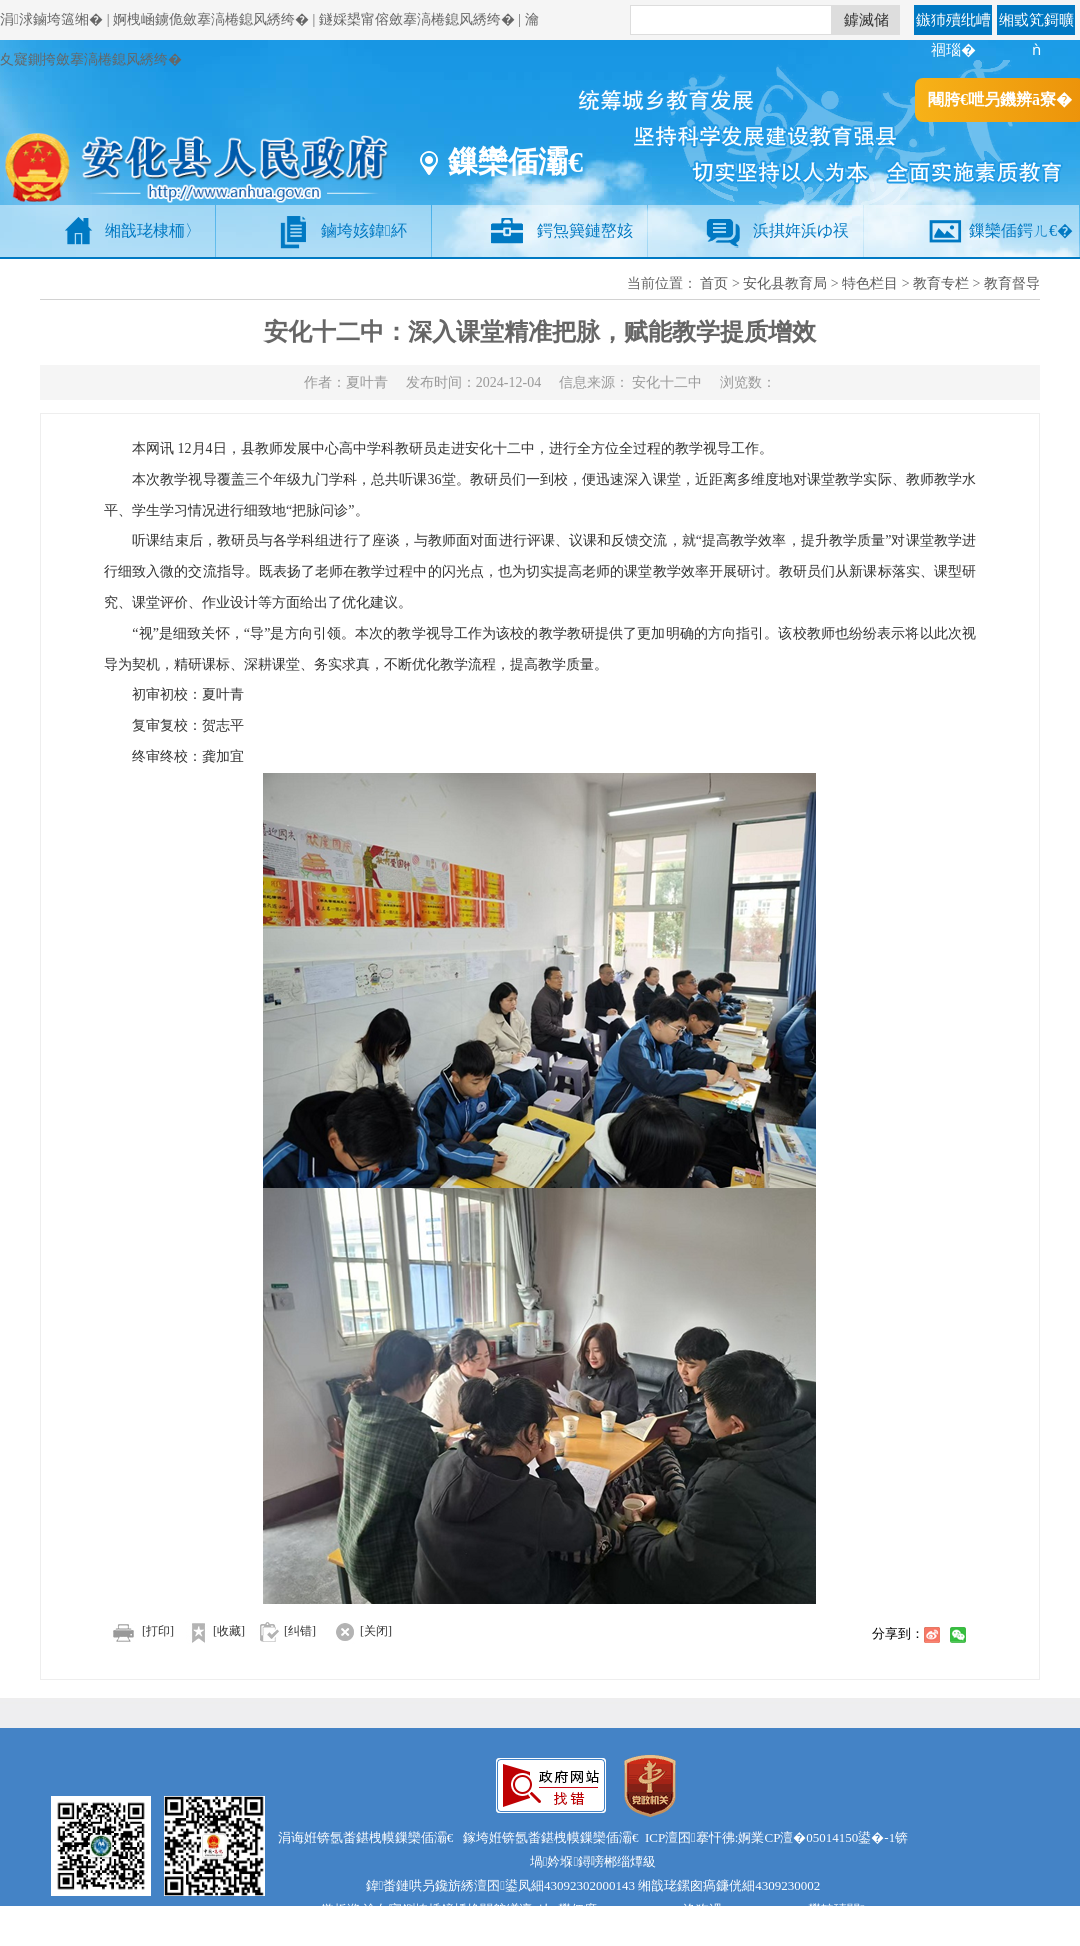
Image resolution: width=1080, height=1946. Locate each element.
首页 (714, 283)
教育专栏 (941, 283)
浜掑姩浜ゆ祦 (801, 230)
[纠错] (300, 1631)
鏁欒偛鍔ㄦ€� (1021, 230)
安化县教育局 (785, 283)
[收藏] (211, 1631)
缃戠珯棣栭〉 (153, 230)
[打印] (139, 1631)
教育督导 (1012, 283)
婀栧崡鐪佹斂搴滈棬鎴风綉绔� (211, 19)
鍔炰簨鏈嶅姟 (585, 230)
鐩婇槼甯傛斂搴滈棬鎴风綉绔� (417, 19)
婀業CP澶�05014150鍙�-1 (816, 1837)
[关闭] (355, 1631)
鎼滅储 (866, 20)
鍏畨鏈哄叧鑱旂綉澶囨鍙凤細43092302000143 (501, 1885)
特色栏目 (870, 283)
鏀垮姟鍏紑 (364, 230)
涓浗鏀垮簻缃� (51, 19)
